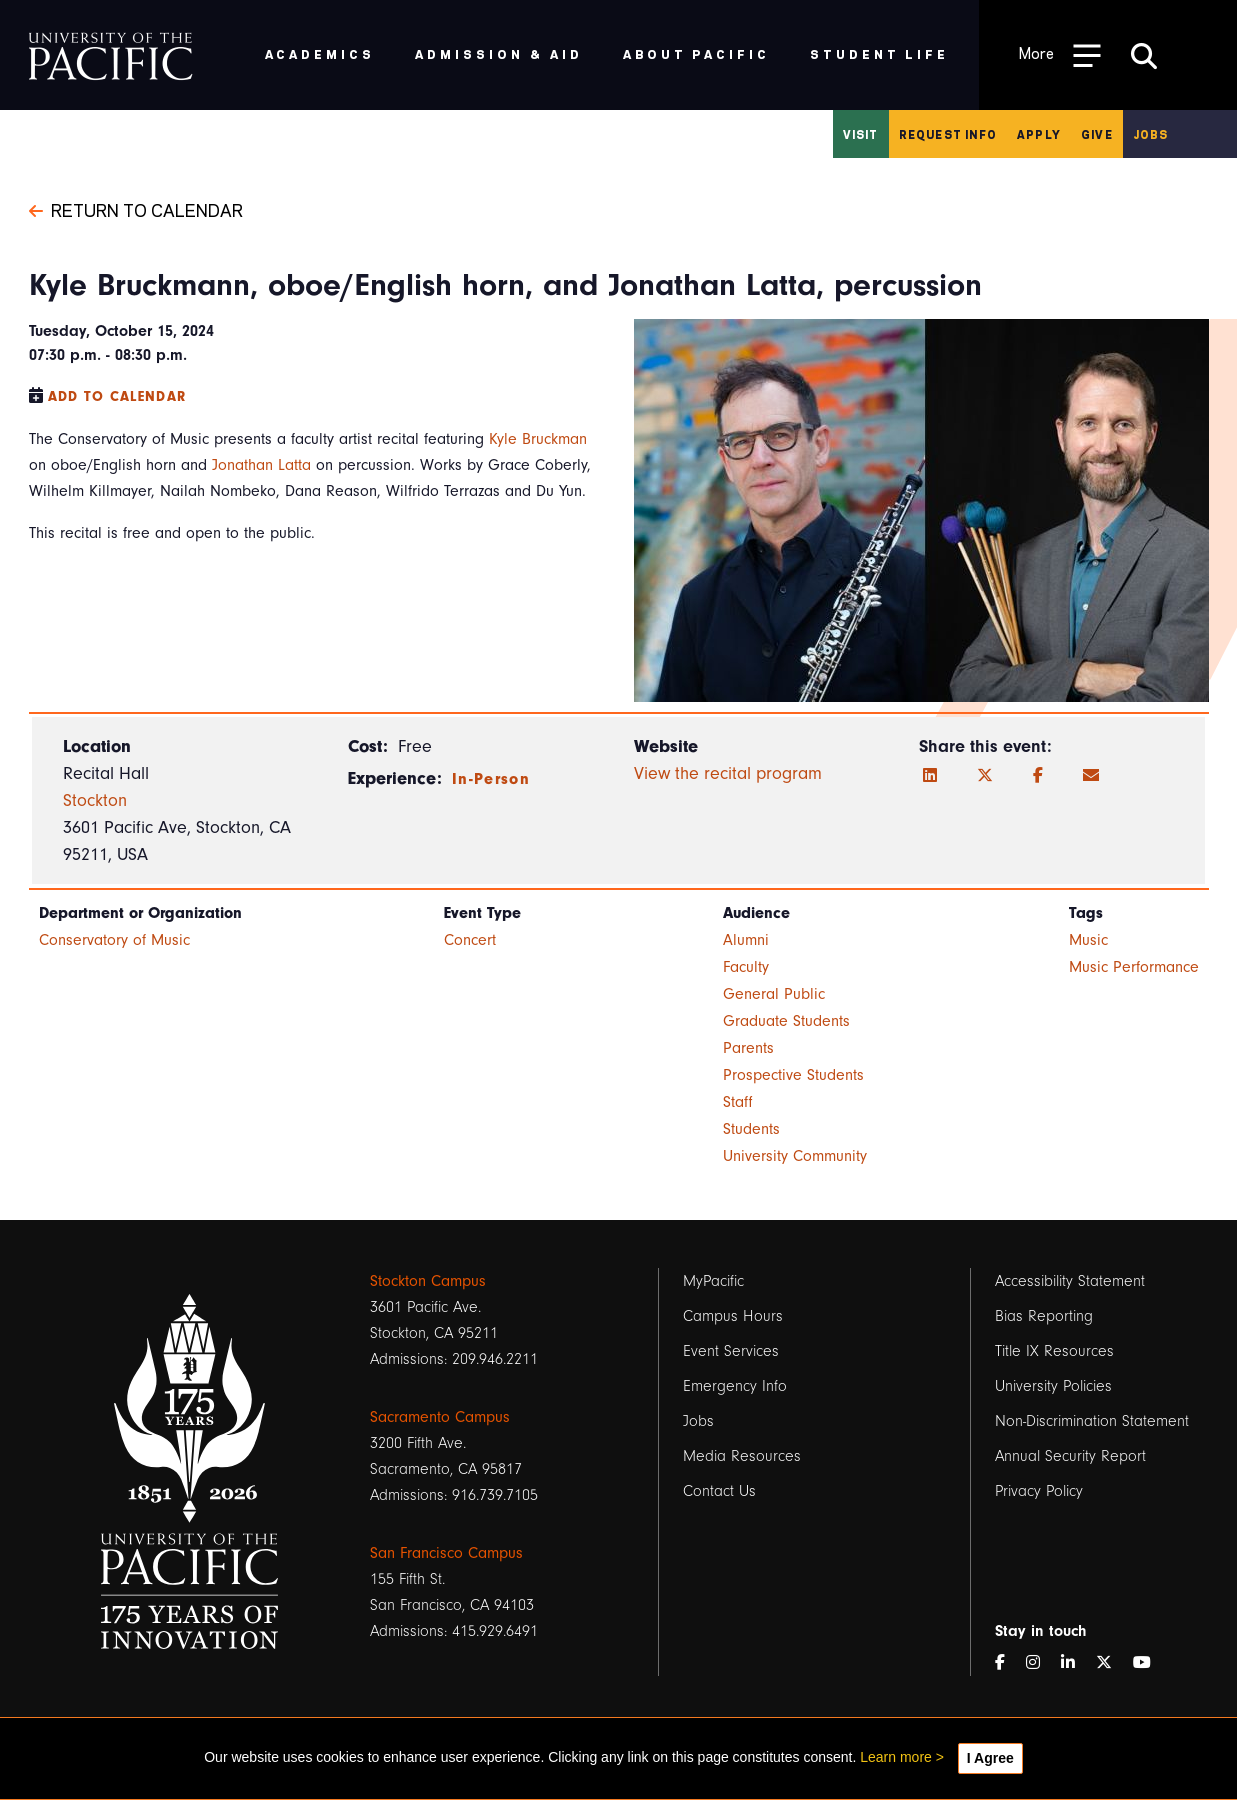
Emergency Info (735, 1386)
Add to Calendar (117, 396)
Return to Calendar (136, 209)
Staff (738, 1102)
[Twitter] (985, 776)
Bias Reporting (1044, 1316)
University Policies (1053, 1386)
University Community (795, 1156)
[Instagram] (1041, 1663)
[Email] (1091, 776)
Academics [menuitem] (320, 53)
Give (1097, 134)
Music (1088, 940)
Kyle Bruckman (538, 439)
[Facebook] (1038, 776)
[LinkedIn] (930, 776)
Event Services (731, 1351)
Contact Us (719, 1491)
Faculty (746, 967)
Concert (470, 940)
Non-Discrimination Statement (1092, 1421)
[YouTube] (1150, 1663)
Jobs (1151, 134)
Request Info (948, 134)
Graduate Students (786, 1021)
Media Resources (742, 1456)
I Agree (990, 1758)
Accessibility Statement (1070, 1281)
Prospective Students (793, 1075)
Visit (861, 134)
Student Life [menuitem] (879, 53)
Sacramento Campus (440, 1417)
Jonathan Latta (261, 465)
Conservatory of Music (114, 940)
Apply (1039, 134)
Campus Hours (733, 1316)
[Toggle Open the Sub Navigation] (1060, 54)
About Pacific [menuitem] (696, 53)
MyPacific (713, 1281)
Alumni (746, 940)
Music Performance (1134, 967)
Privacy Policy (1039, 1491)
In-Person (491, 779)
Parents (748, 1048)
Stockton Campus (428, 1281)
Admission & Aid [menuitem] (498, 53)
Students (751, 1129)
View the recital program (728, 773)
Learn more (896, 1757)
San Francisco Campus (446, 1553)
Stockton (95, 800)
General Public (774, 994)
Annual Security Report (1070, 1456)
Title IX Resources (1054, 1351)
